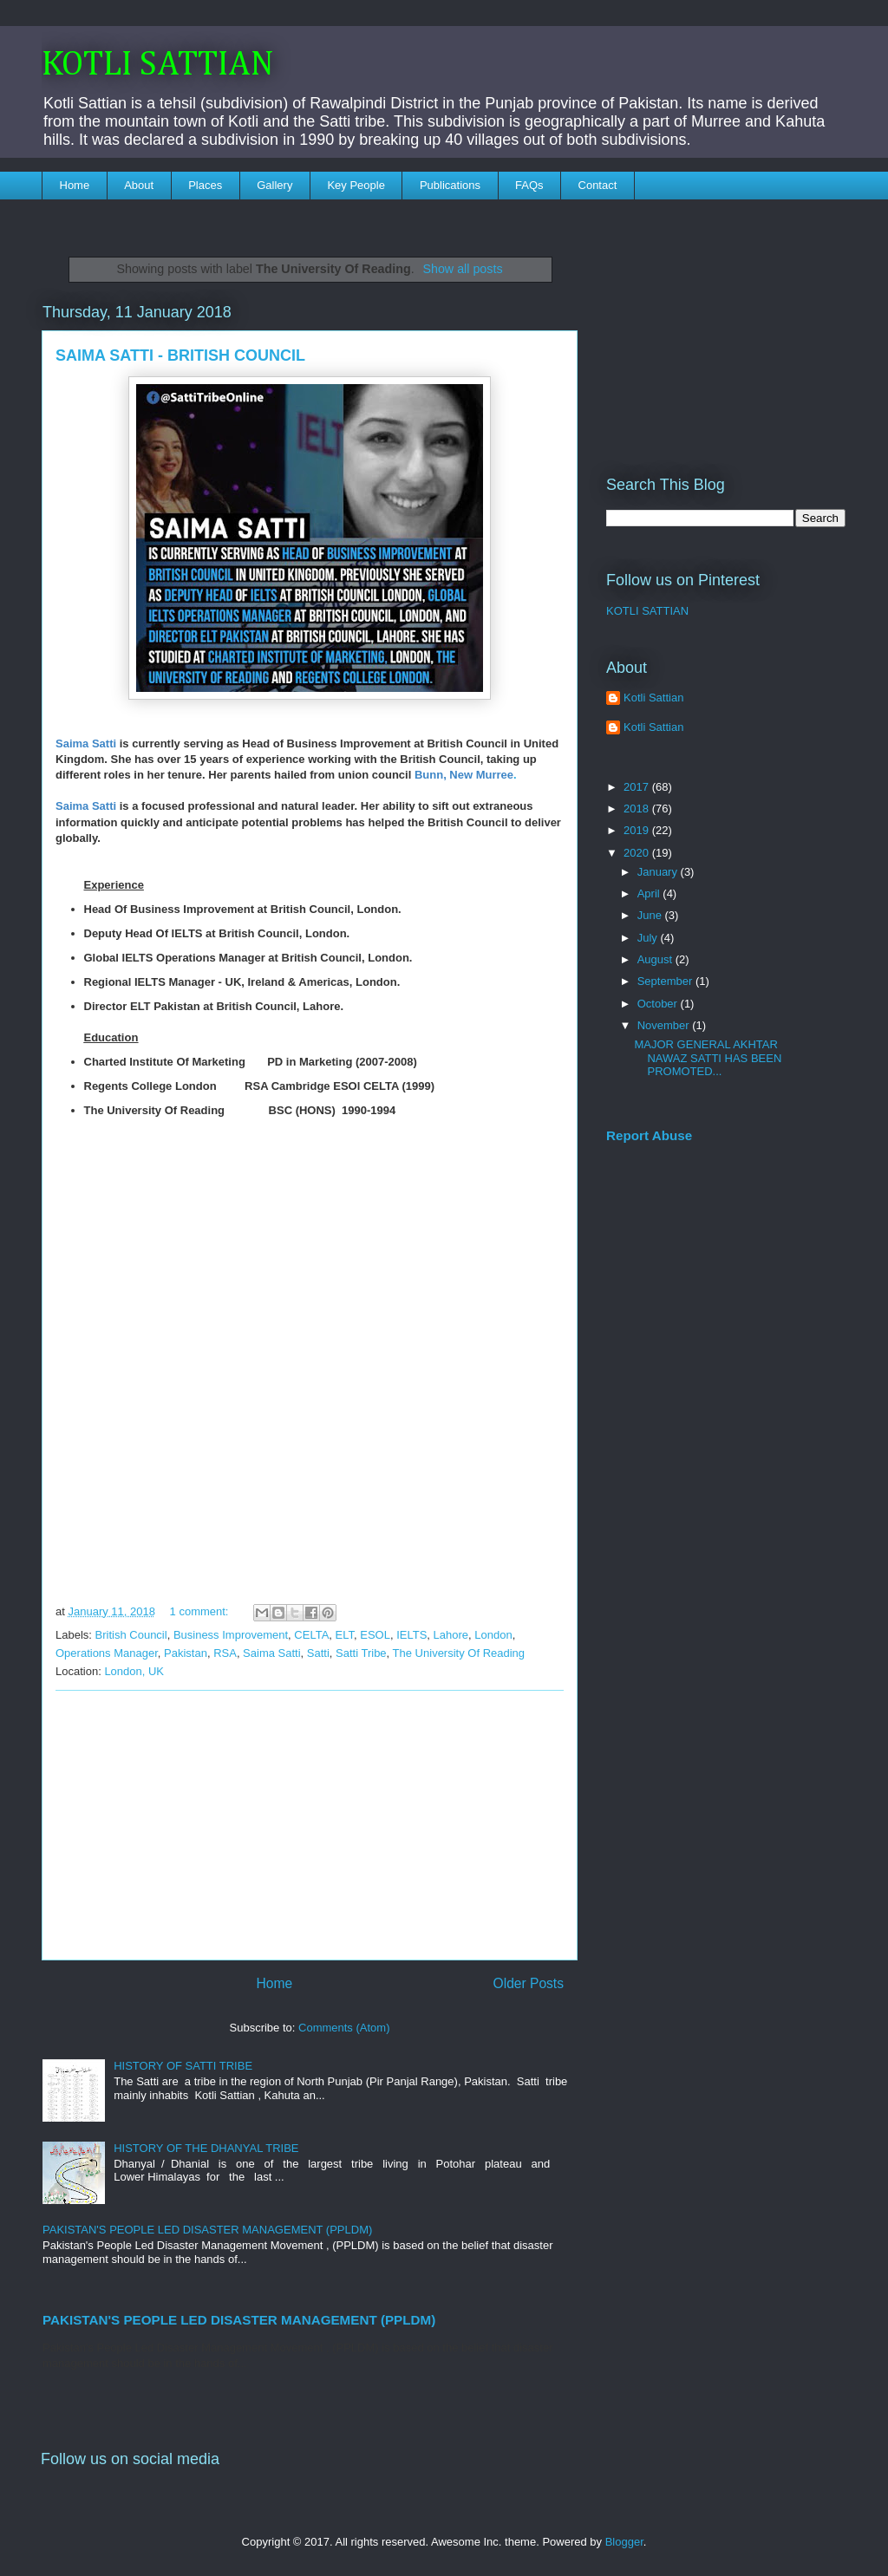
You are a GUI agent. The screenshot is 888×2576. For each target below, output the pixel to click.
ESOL (375, 1634)
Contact (597, 185)
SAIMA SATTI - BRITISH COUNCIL (180, 355)
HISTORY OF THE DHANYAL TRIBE (206, 2148)
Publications (450, 185)
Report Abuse (649, 1135)
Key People (356, 185)
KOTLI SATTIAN (158, 65)
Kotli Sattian (653, 697)
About (138, 185)
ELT (345, 1634)
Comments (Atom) (343, 2027)
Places (205, 185)
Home (75, 185)
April (650, 893)
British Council (131, 1634)
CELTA (311, 1634)
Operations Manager (107, 1653)
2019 (638, 830)
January (659, 871)
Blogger (624, 2541)
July (649, 937)
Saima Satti (271, 1653)
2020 (638, 852)
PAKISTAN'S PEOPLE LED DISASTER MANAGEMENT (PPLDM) (207, 2229)
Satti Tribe (361, 1653)
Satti (318, 1653)
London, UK (134, 1671)
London (493, 1634)
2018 (638, 808)
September (666, 981)
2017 (638, 786)
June (651, 915)
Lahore (451, 1634)
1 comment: (201, 1611)
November (665, 1025)
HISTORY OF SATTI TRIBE (183, 2065)
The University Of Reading (459, 1653)
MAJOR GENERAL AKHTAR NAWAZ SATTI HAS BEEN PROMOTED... (707, 1058)
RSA (225, 1653)
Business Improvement (230, 1634)
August (656, 959)
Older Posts (528, 1983)
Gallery (274, 185)
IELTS (411, 1634)
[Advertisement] (310, 1825)
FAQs (529, 185)
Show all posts (462, 269)
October (659, 1003)
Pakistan (185, 1653)
